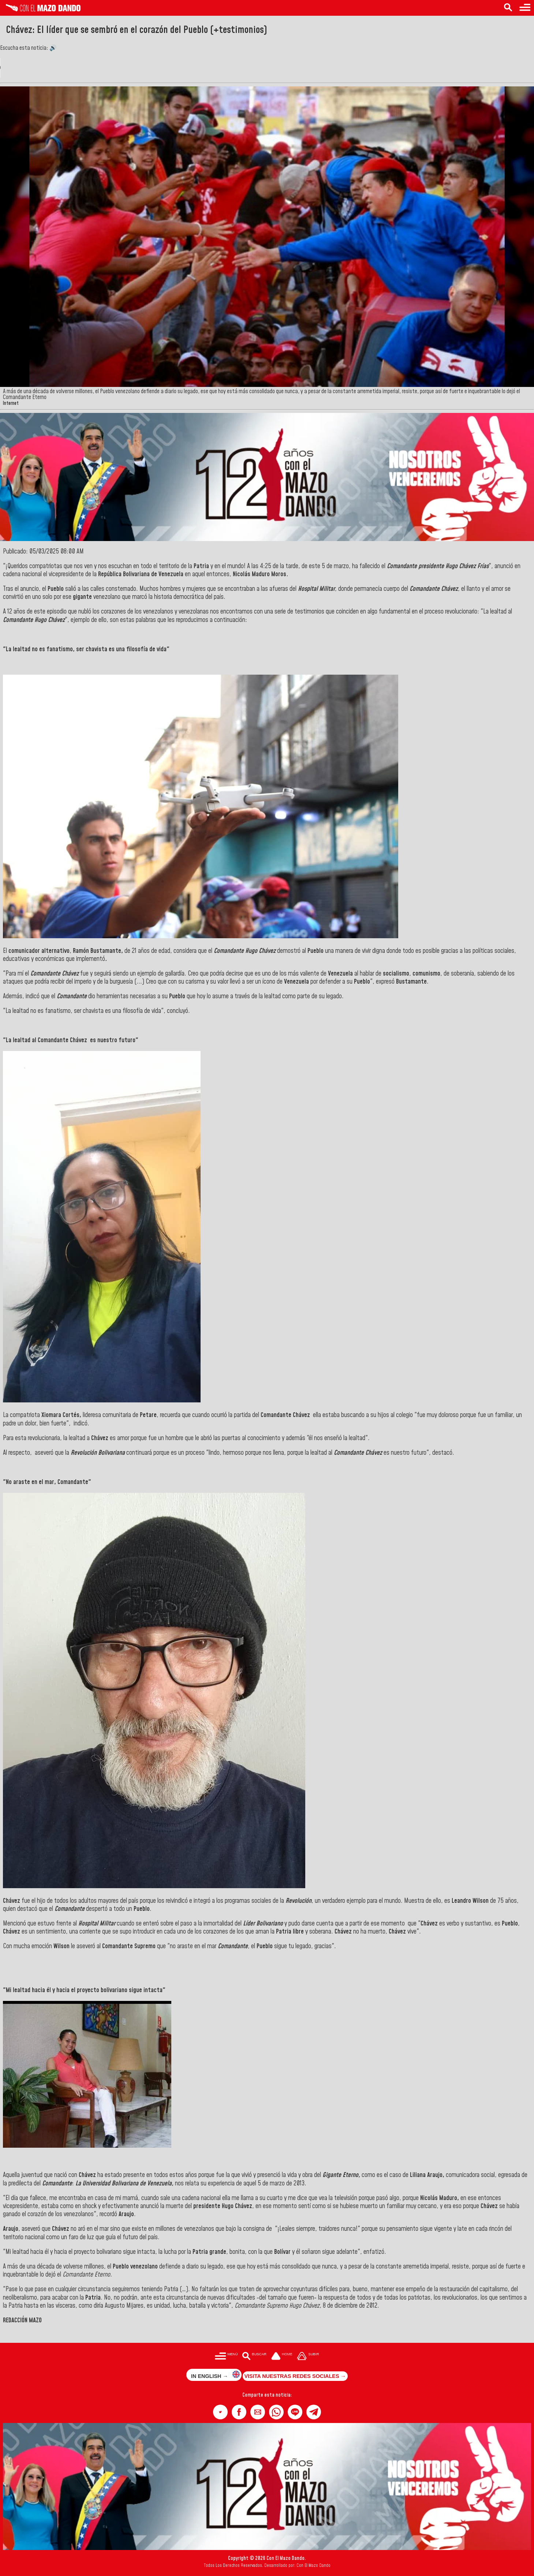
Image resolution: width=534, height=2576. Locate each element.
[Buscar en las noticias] (508, 8)
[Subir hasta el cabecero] (308, 2357)
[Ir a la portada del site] (281, 2357)
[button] (220, 2412)
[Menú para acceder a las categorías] (525, 8)
